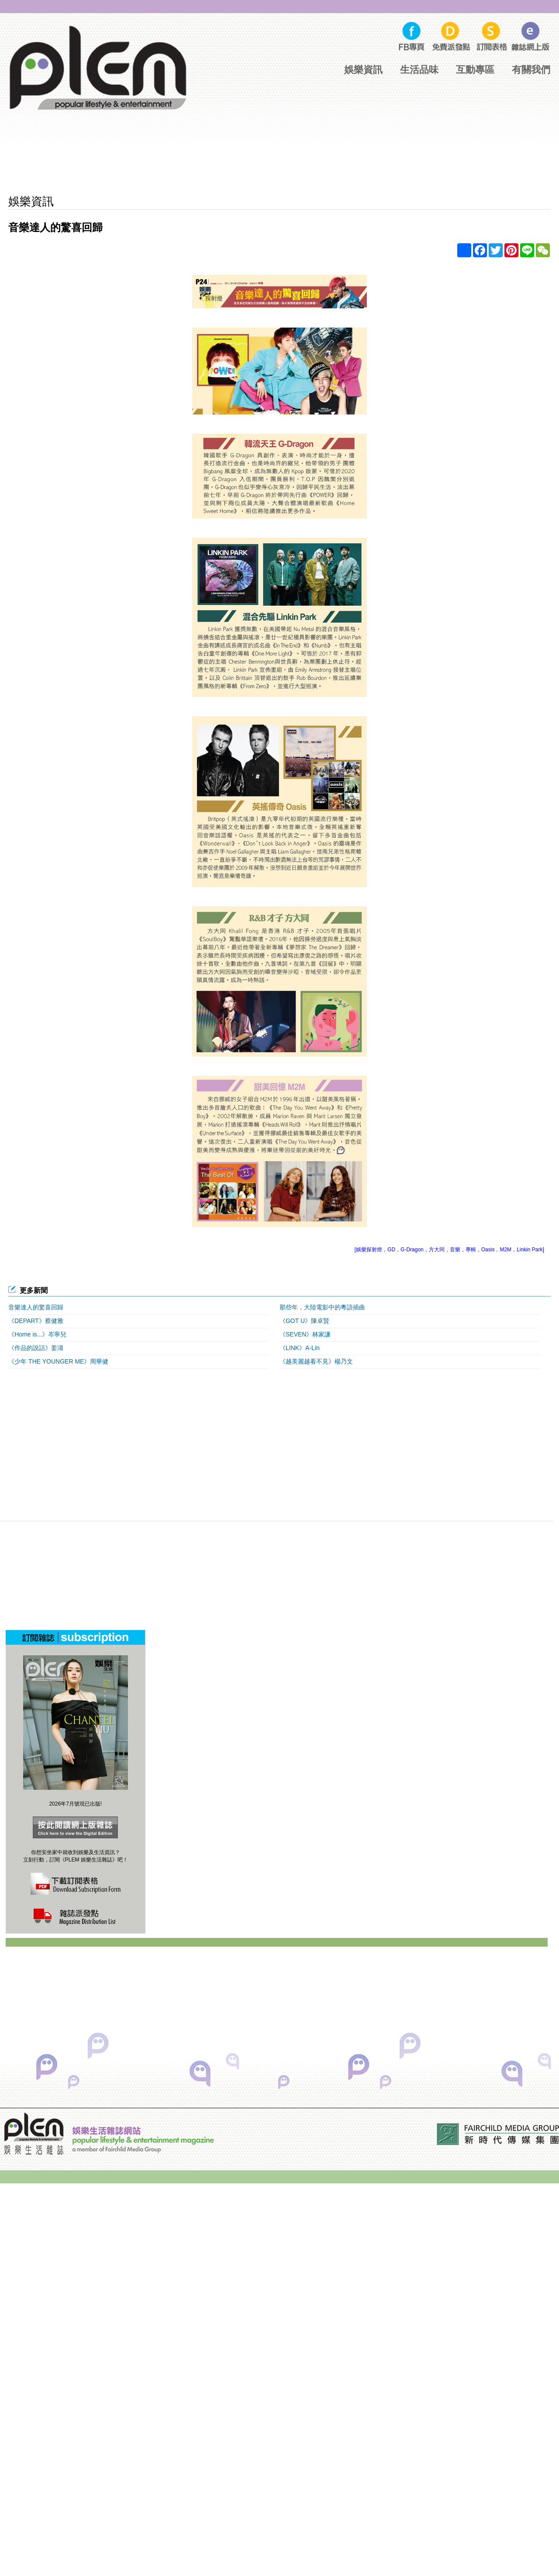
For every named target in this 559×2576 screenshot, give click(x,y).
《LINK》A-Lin (300, 1347)
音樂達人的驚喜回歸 (35, 1307)
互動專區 (475, 69)
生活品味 (419, 69)
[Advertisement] (279, 161)
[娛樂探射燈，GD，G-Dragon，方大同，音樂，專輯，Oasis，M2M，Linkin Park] (449, 1250)
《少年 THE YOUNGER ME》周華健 (58, 1361)
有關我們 (531, 69)
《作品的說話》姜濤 (35, 1347)
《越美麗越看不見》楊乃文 (316, 1361)
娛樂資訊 (363, 69)
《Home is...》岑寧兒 (37, 1334)
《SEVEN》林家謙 (305, 1334)
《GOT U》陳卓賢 (304, 1320)
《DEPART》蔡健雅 (35, 1320)
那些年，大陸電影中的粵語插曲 (322, 1307)
